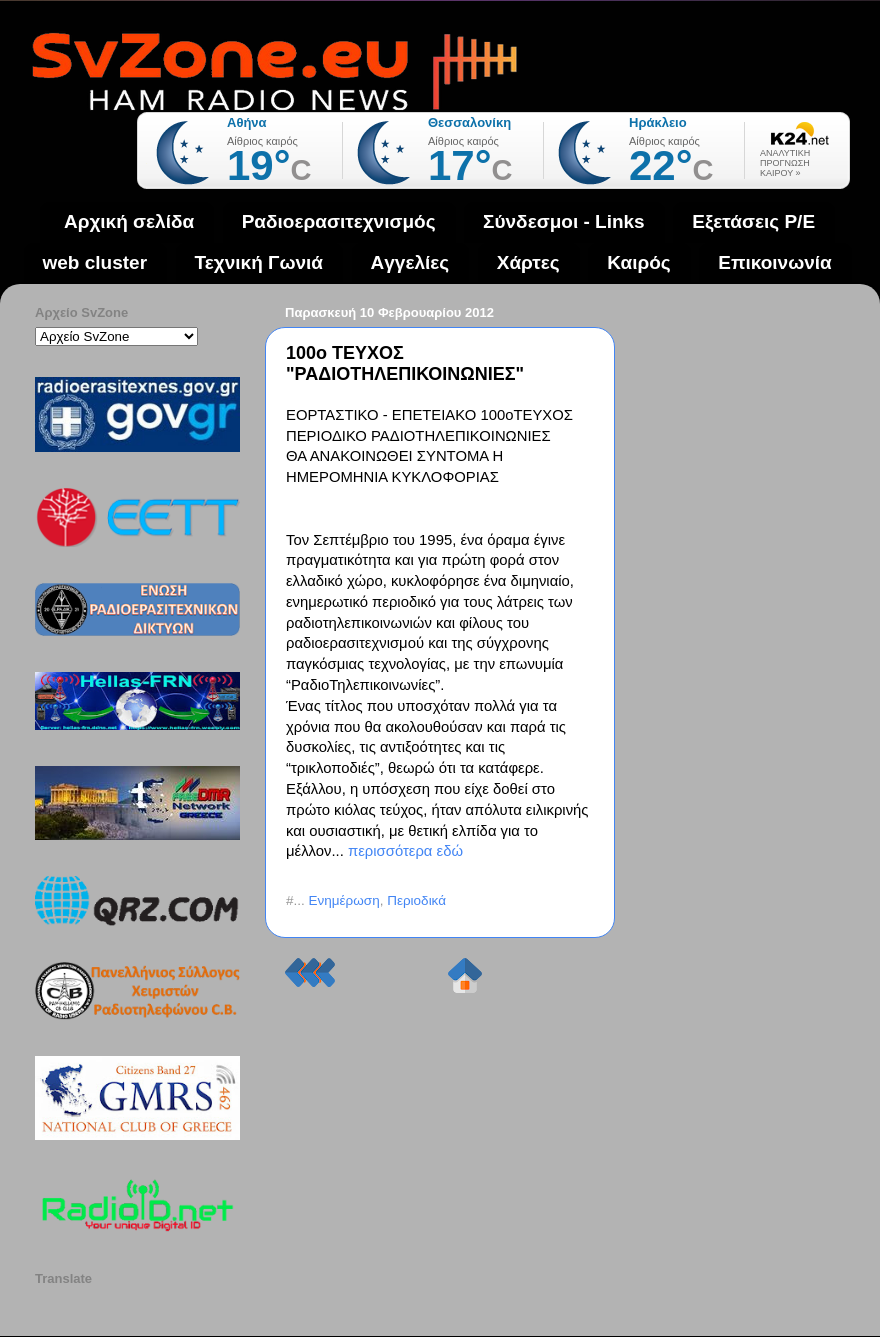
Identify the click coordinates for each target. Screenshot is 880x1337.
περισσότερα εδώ (405, 851)
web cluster (95, 262)
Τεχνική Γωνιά (259, 262)
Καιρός (639, 262)
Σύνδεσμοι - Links (564, 221)
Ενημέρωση (344, 900)
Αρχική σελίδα (129, 221)
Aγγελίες (410, 262)
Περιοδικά (416, 900)
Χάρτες (528, 262)
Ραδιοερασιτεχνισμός (339, 221)
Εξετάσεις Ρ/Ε (753, 221)
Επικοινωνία (775, 262)
